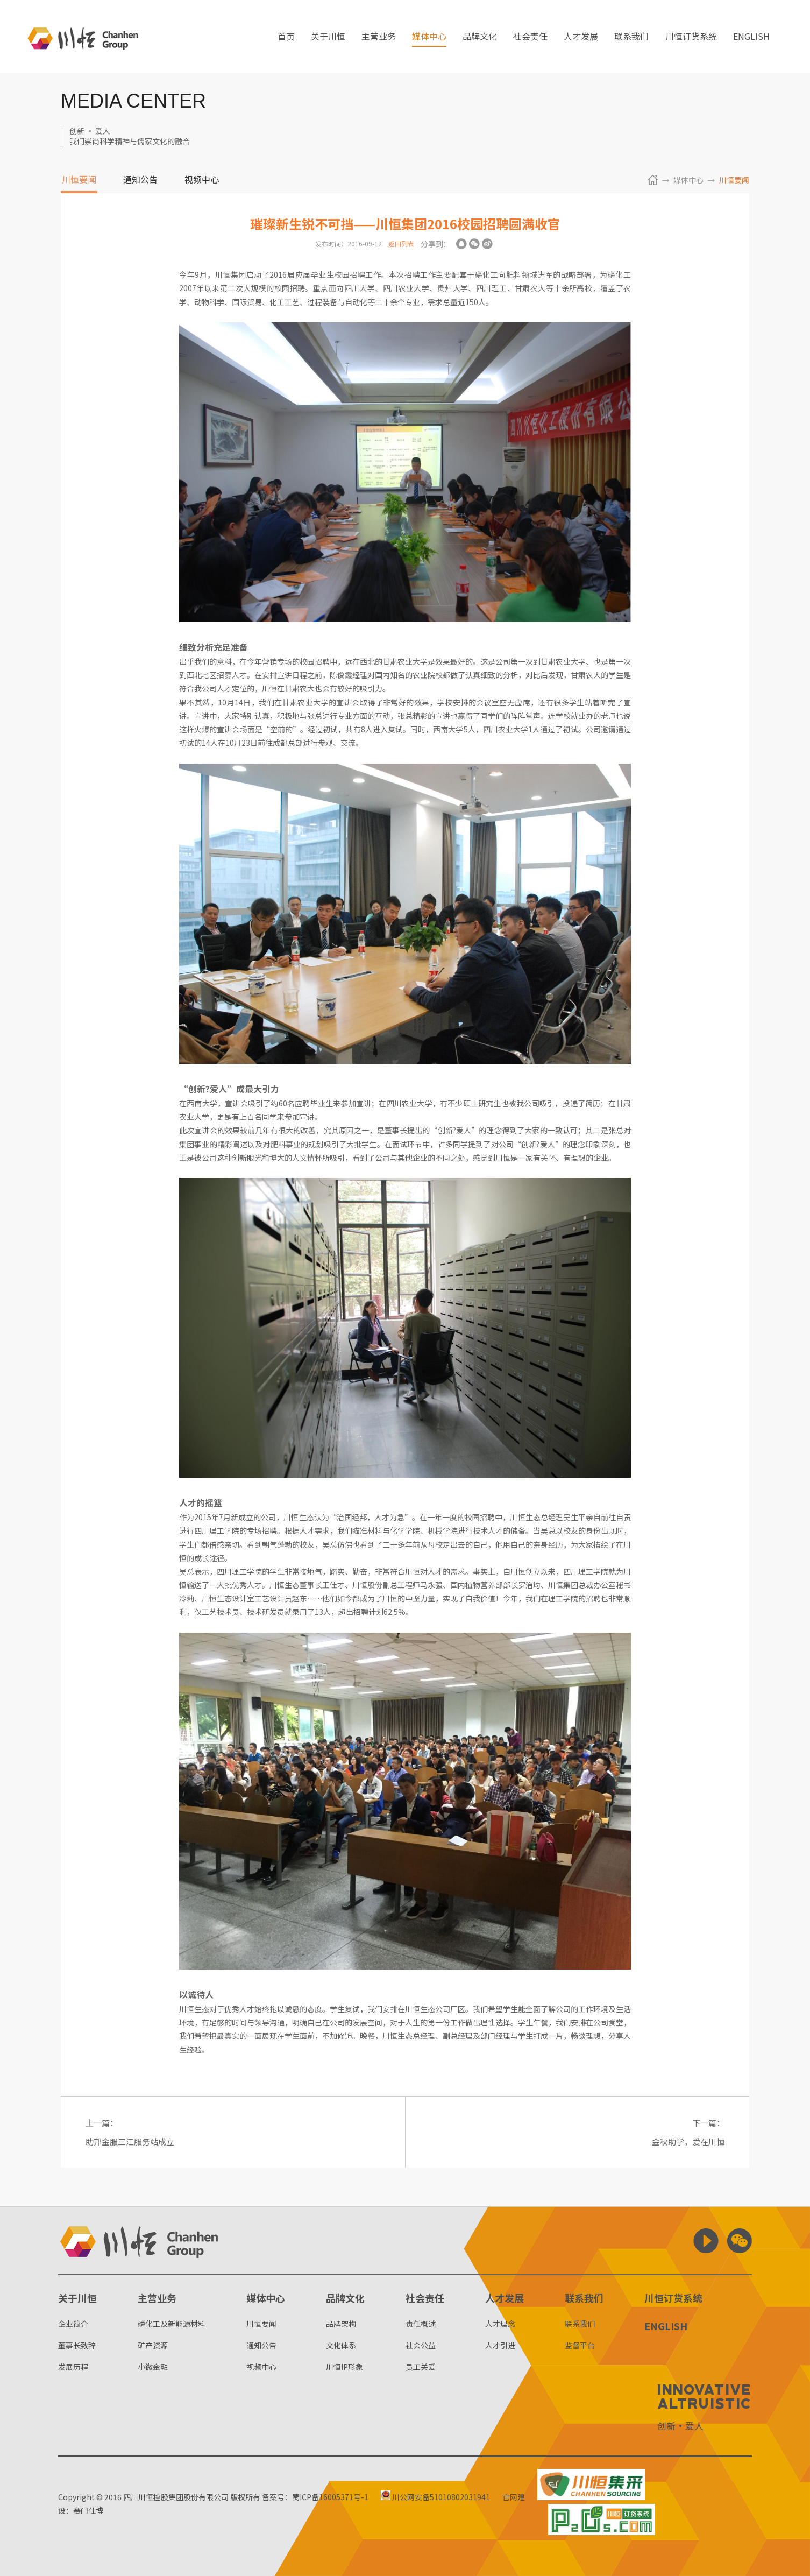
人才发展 (581, 37)
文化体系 (341, 2345)
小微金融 (153, 2366)
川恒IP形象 (344, 2366)
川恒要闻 (79, 180)
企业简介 (73, 2323)
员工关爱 (421, 2366)
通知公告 (140, 180)
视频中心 (201, 180)
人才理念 (500, 2323)
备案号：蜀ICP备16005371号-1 (315, 2497)
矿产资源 (153, 2345)
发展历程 (73, 2366)
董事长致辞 (77, 2345)
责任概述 (421, 2323)
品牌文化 (480, 37)
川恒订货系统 (691, 37)
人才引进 (500, 2345)
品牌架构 (341, 2323)
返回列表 (401, 243)
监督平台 (580, 2345)
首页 (286, 37)
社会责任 (530, 37)
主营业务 (378, 37)
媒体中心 (429, 37)
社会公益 (421, 2345)
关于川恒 (328, 37)
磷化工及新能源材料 (171, 2323)
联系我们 (631, 37)
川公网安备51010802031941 (435, 2497)
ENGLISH (751, 37)
